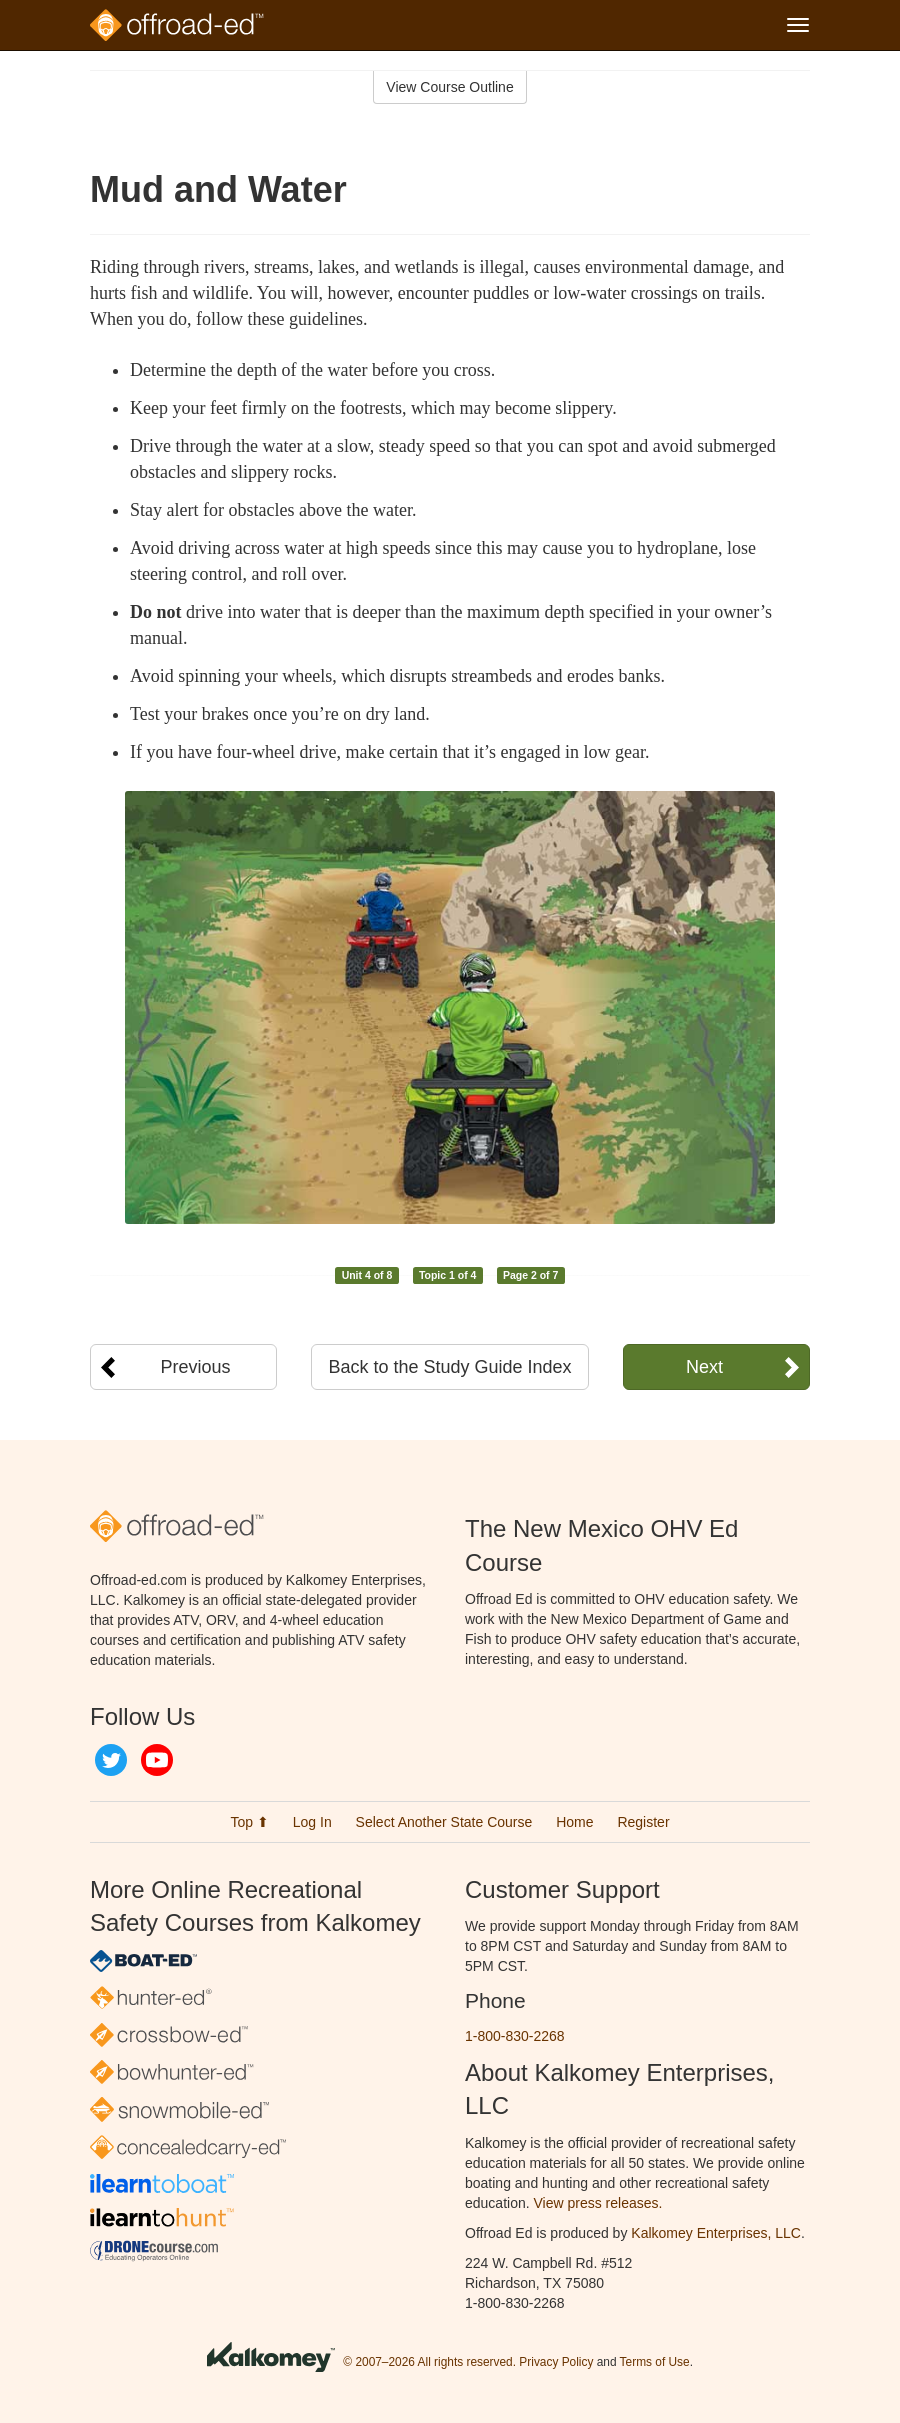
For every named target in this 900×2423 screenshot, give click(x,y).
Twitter (111, 1760)
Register (643, 1822)
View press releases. (598, 2203)
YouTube (157, 1760)
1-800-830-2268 (515, 2036)
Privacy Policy (556, 2362)
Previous (196, 1367)
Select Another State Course (444, 1822)
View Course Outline (449, 87)
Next (704, 1367)
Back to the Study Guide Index (449, 1367)
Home (574, 1822)
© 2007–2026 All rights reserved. (429, 2362)
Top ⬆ (249, 1822)
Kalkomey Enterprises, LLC (716, 2233)
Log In (312, 1822)
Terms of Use (655, 2362)
